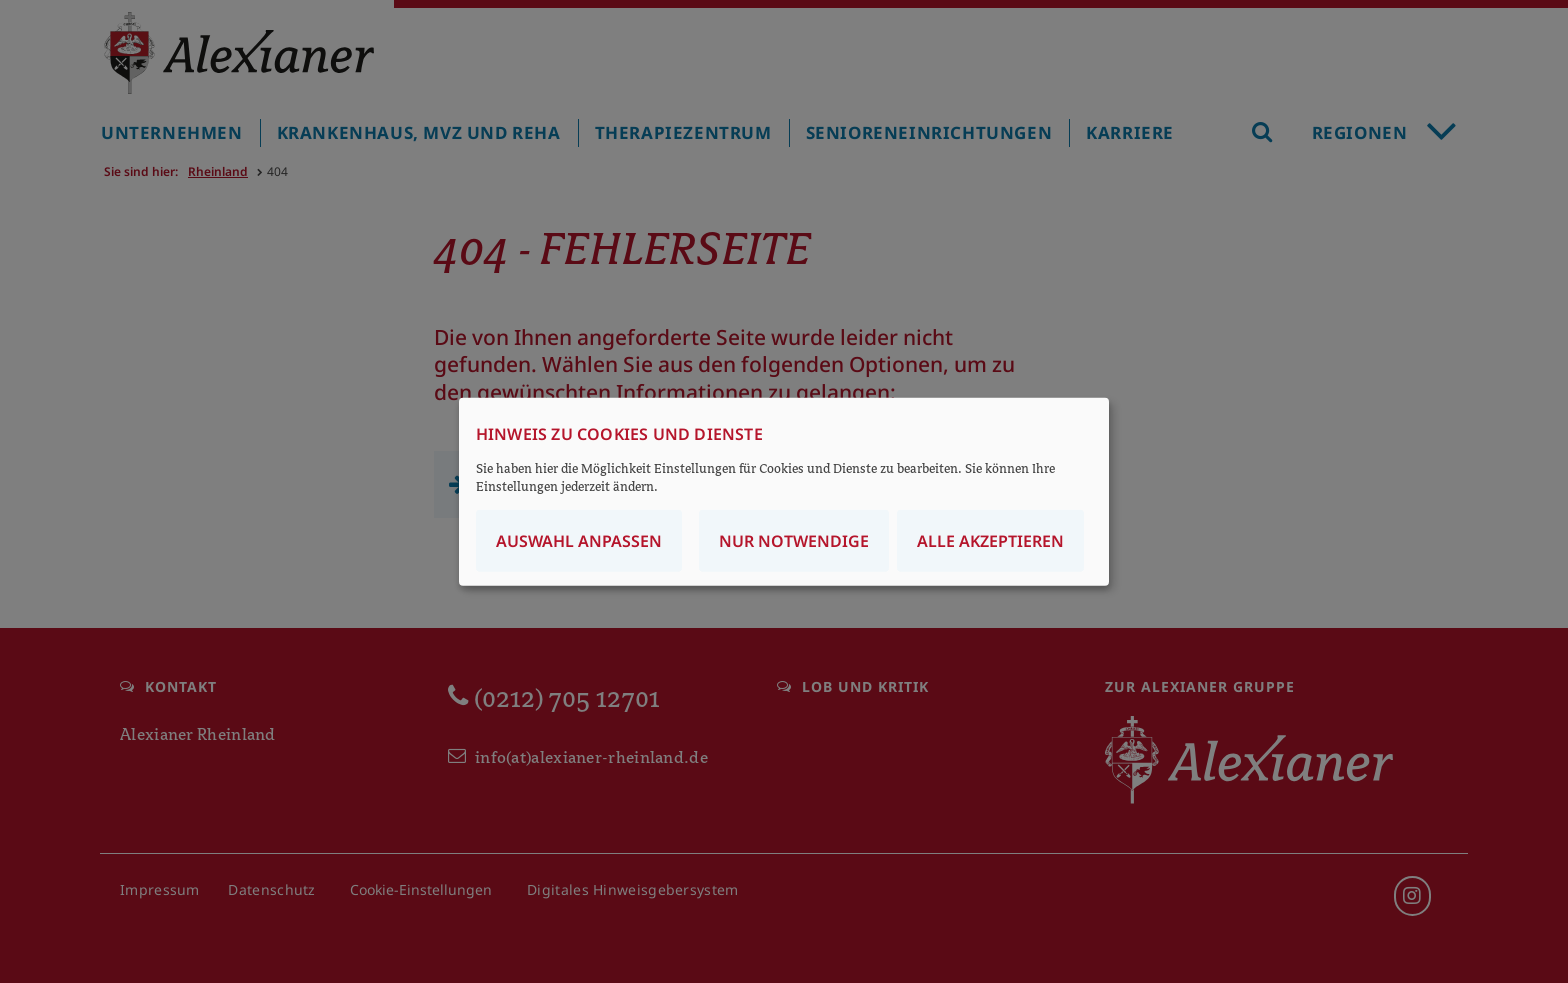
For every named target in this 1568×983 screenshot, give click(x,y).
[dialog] (784, 491)
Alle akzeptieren (990, 541)
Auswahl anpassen (579, 541)
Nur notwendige (794, 541)
